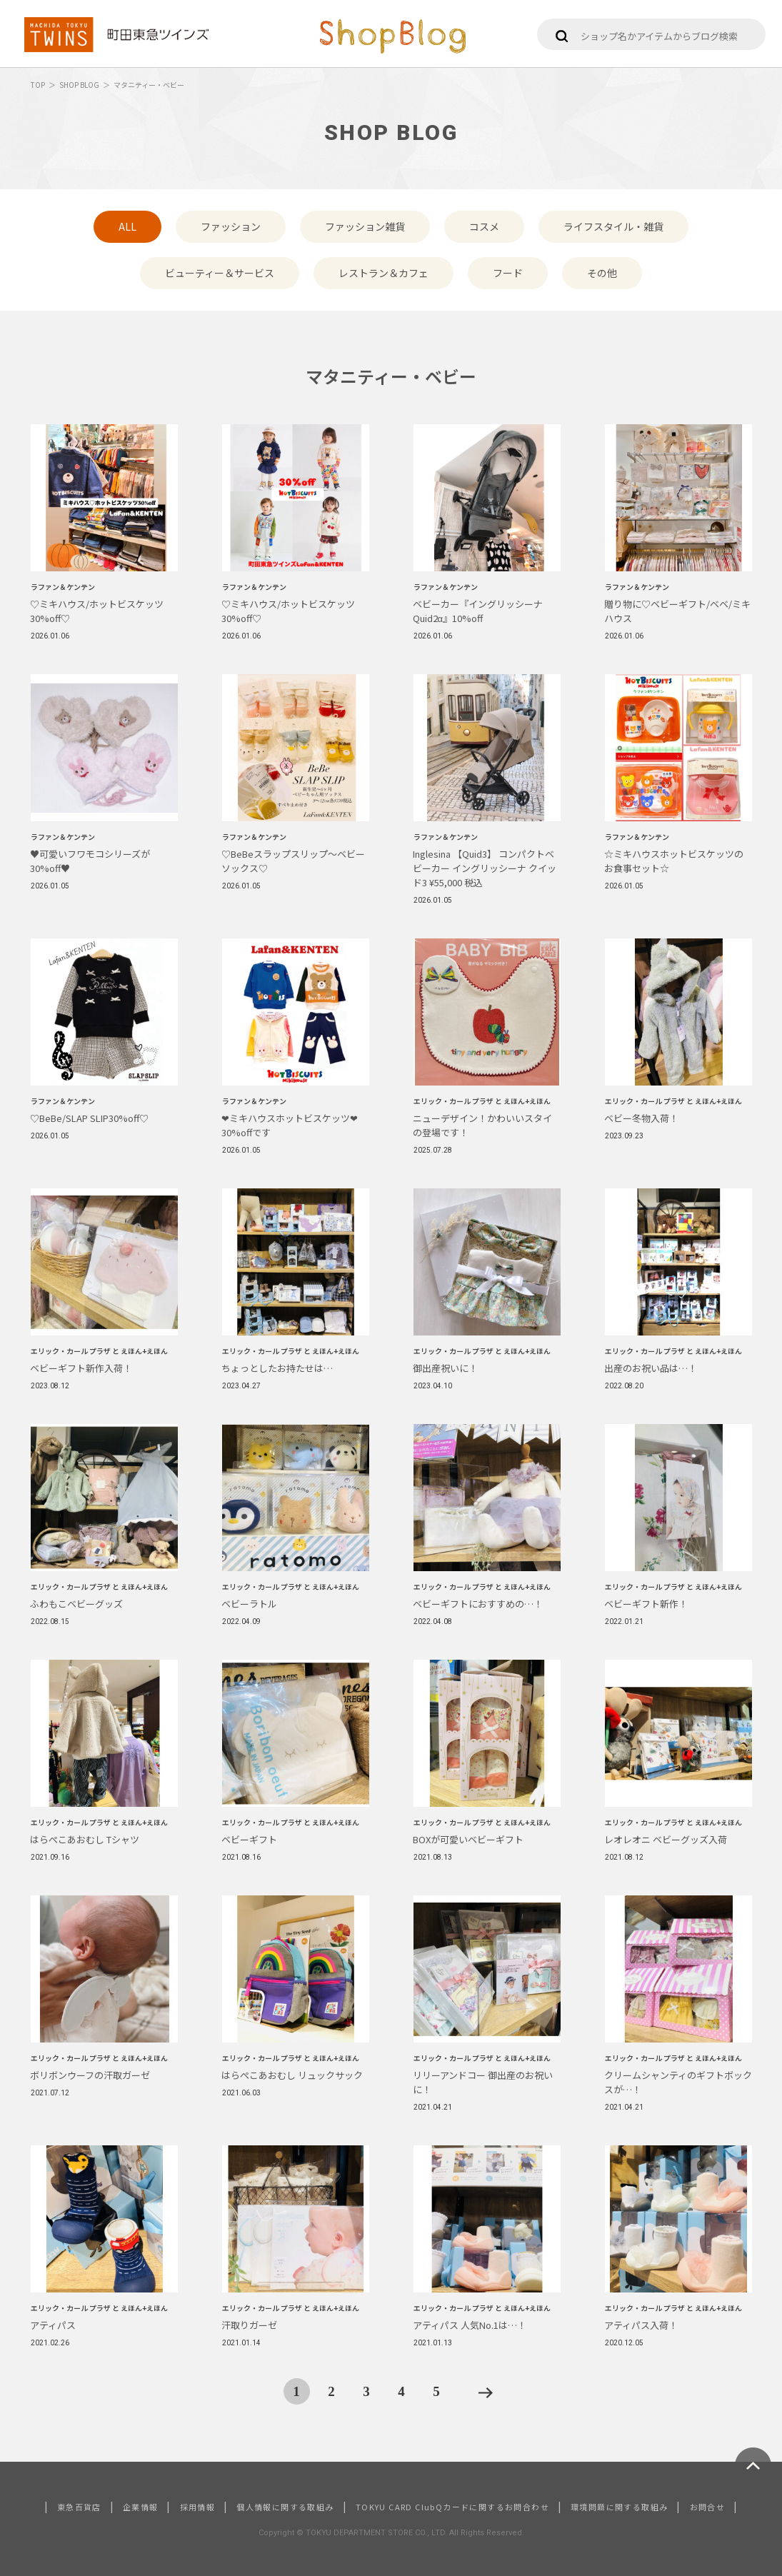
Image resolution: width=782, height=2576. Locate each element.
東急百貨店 (79, 2506)
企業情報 (141, 2506)
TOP (38, 84)
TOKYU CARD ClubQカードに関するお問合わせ (452, 2506)
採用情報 (198, 2506)
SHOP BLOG (79, 84)
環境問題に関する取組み (619, 2506)
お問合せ (708, 2506)
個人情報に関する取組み (285, 2506)
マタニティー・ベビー (149, 84)
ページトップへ (753, 2465)
